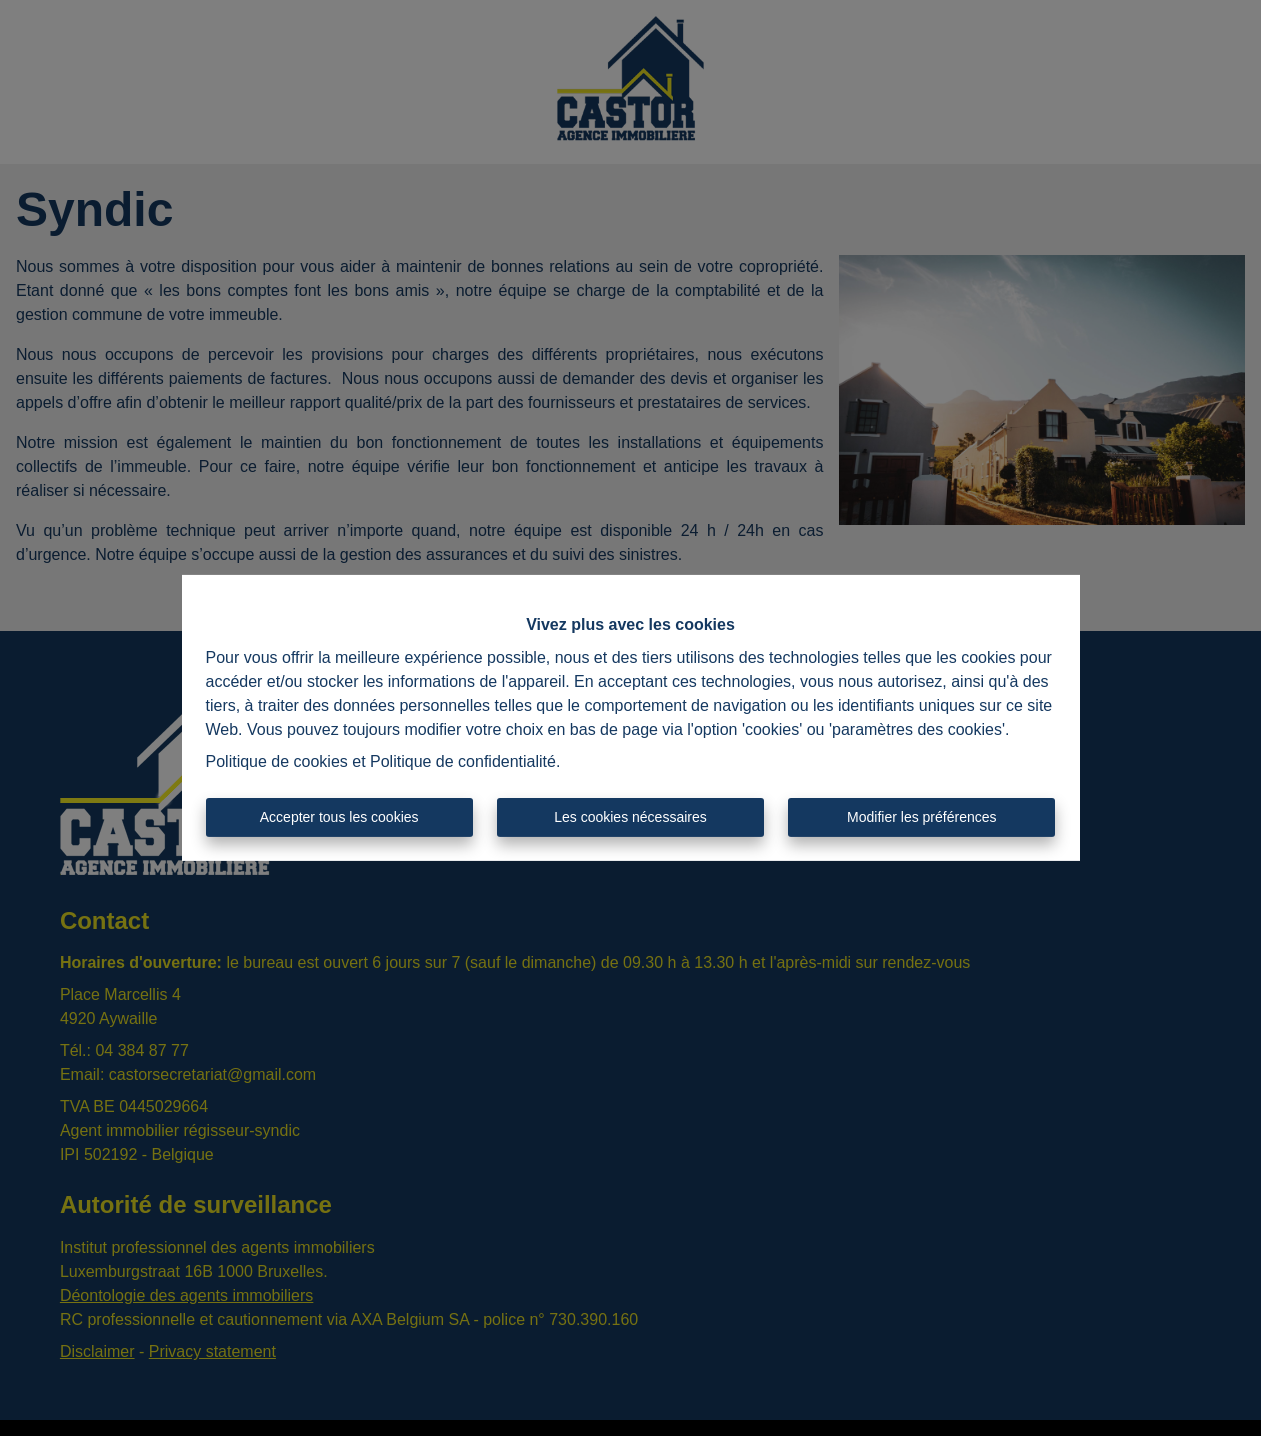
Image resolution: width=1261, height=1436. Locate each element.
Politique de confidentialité (463, 761)
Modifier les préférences (921, 817)
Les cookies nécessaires (630, 817)
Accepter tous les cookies (339, 817)
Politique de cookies (277, 761)
